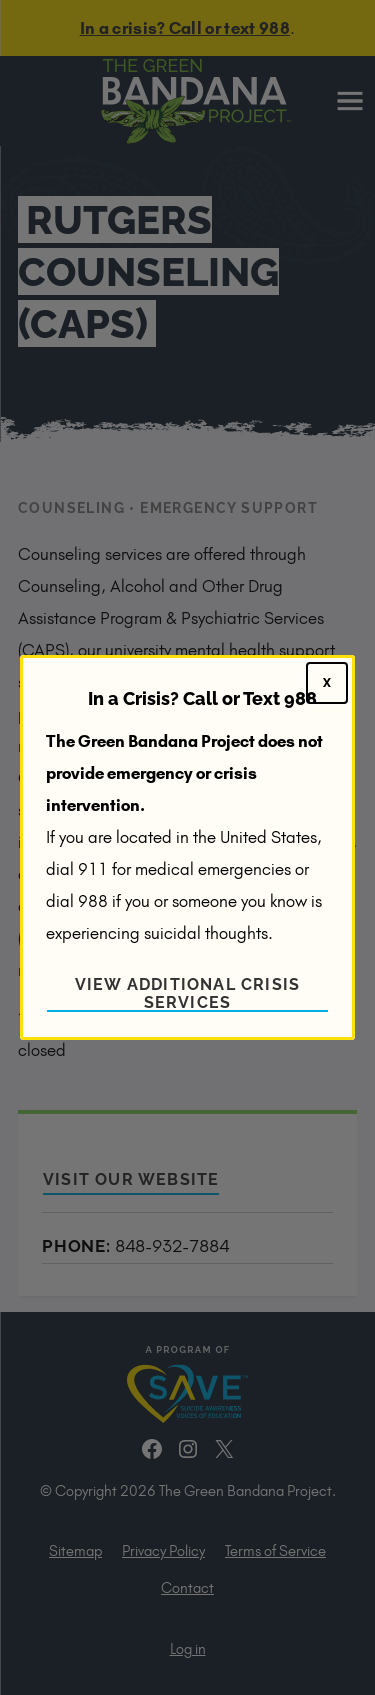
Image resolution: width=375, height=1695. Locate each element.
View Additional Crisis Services (187, 993)
